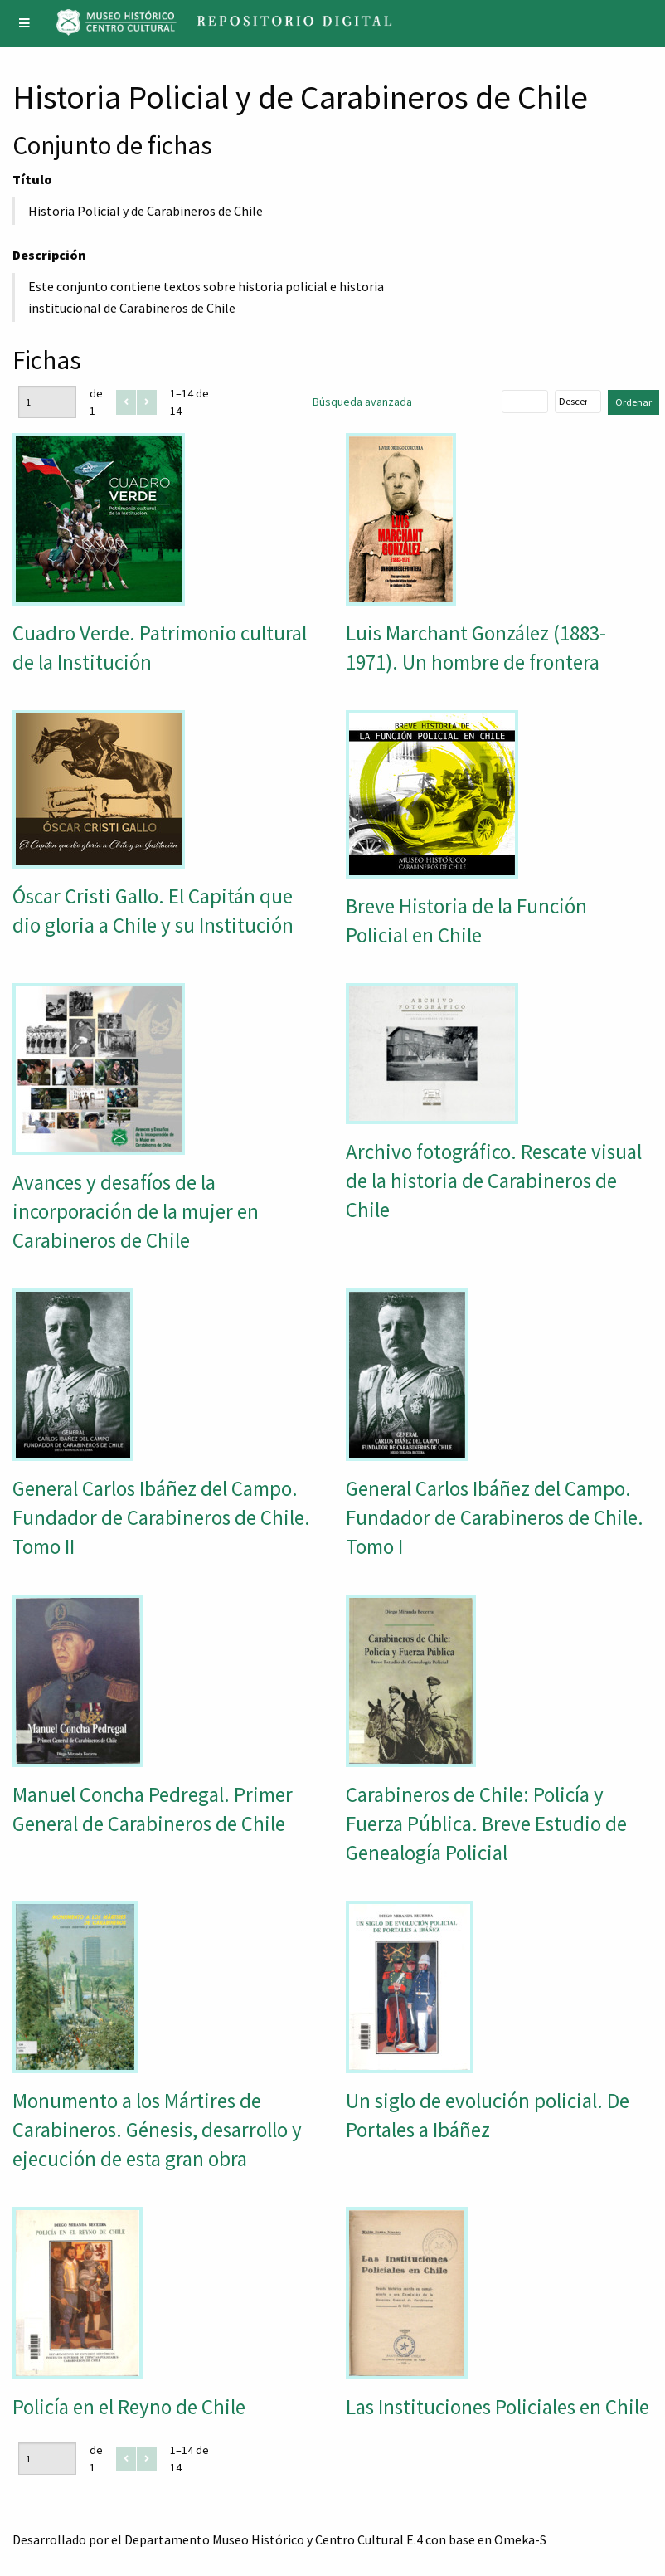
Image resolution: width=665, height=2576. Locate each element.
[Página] (47, 402)
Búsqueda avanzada (362, 401)
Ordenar (633, 402)
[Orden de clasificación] (578, 401)
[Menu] (25, 24)
